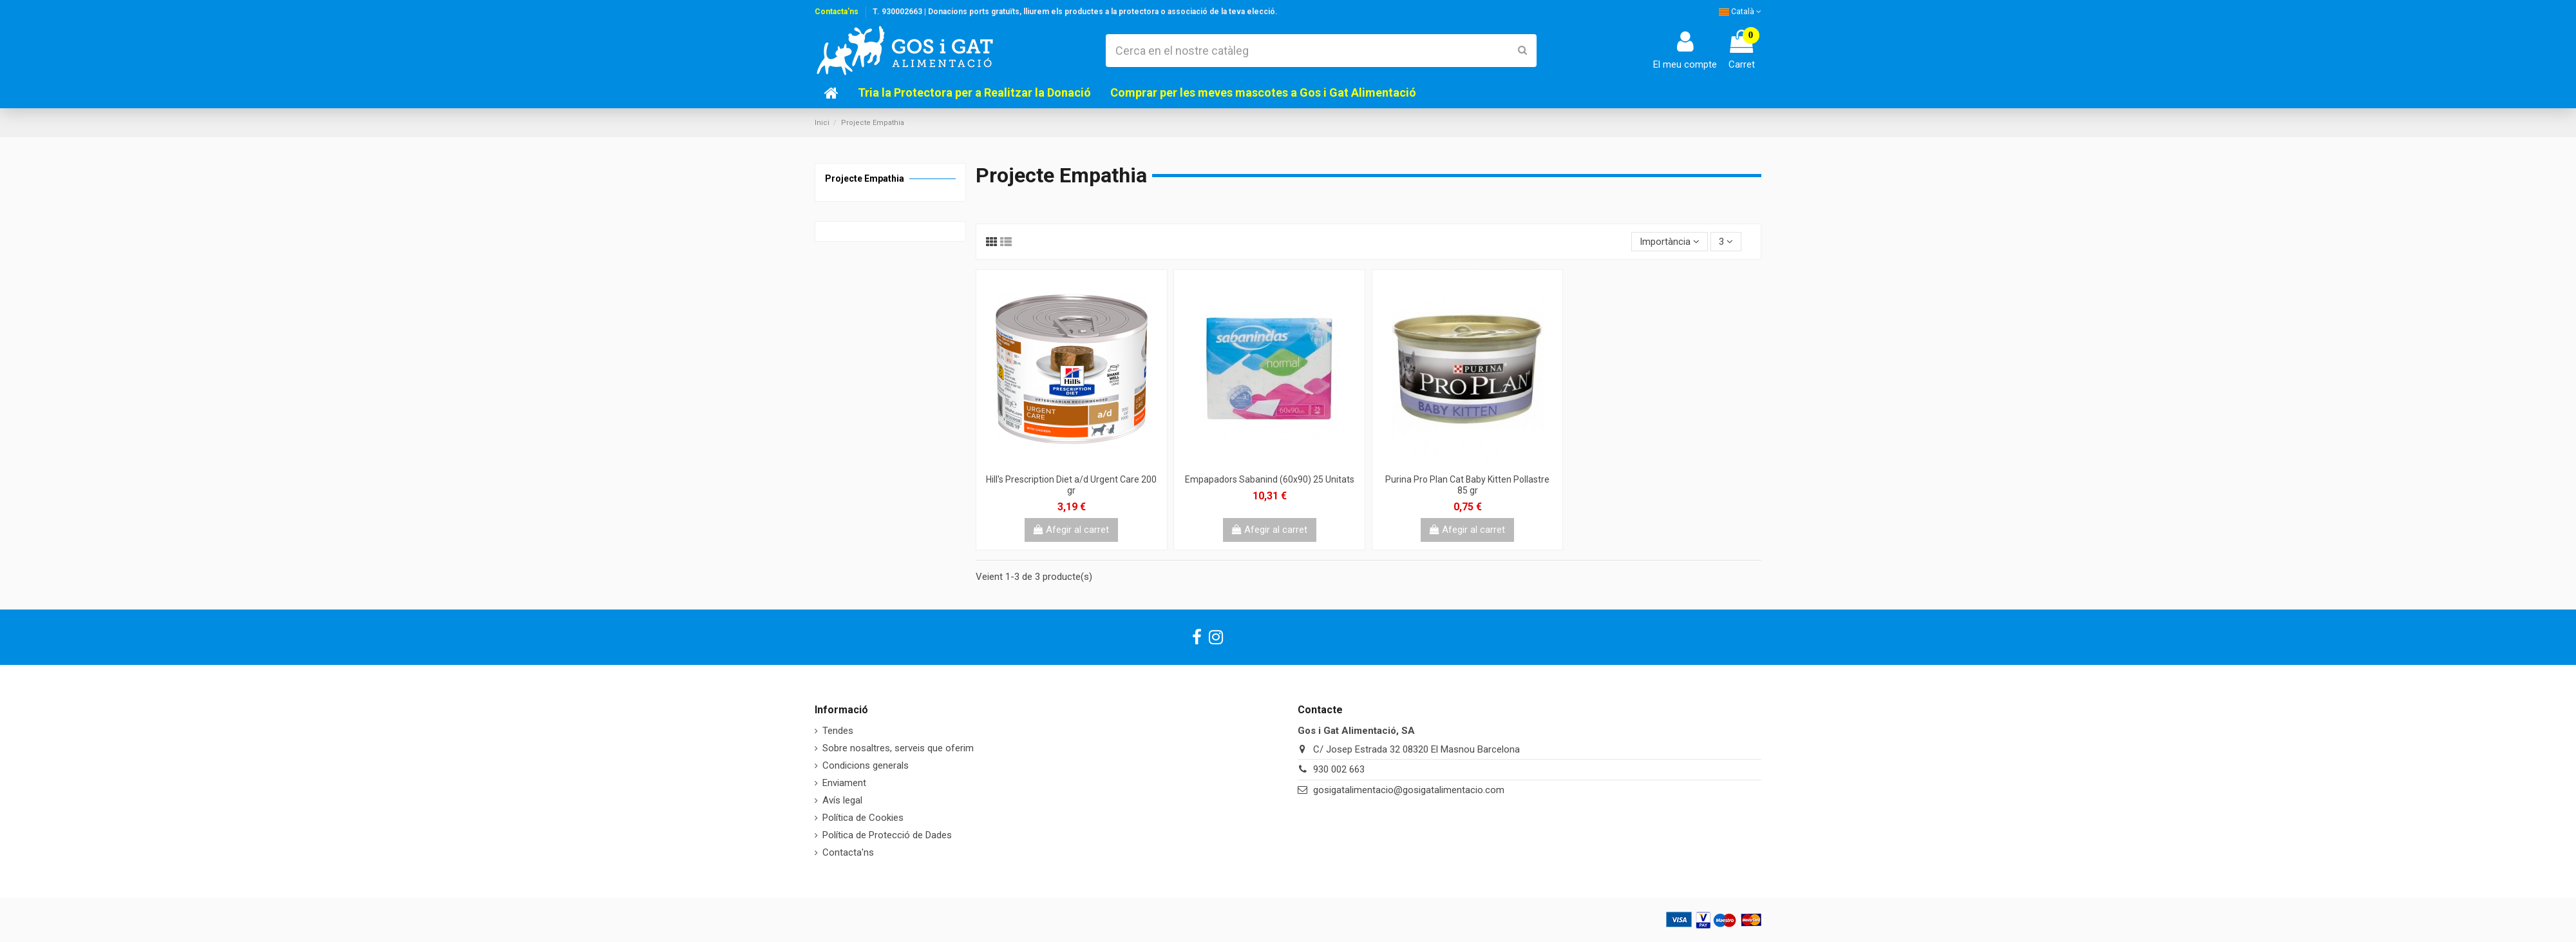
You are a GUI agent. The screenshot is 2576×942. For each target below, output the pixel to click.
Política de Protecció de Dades (887, 835)
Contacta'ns (836, 11)
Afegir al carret (1071, 529)
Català (1740, 11)
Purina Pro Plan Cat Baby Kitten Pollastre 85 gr (1467, 484)
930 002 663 (1339, 769)
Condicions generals (865, 765)
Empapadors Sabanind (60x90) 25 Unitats (1269, 479)
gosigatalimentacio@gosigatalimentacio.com (1408, 790)
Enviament (844, 783)
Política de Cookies (863, 817)
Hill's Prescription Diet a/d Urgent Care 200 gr (1071, 484)
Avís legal (842, 800)
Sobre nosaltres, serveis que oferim (898, 748)
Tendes (837, 730)
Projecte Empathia (864, 178)
